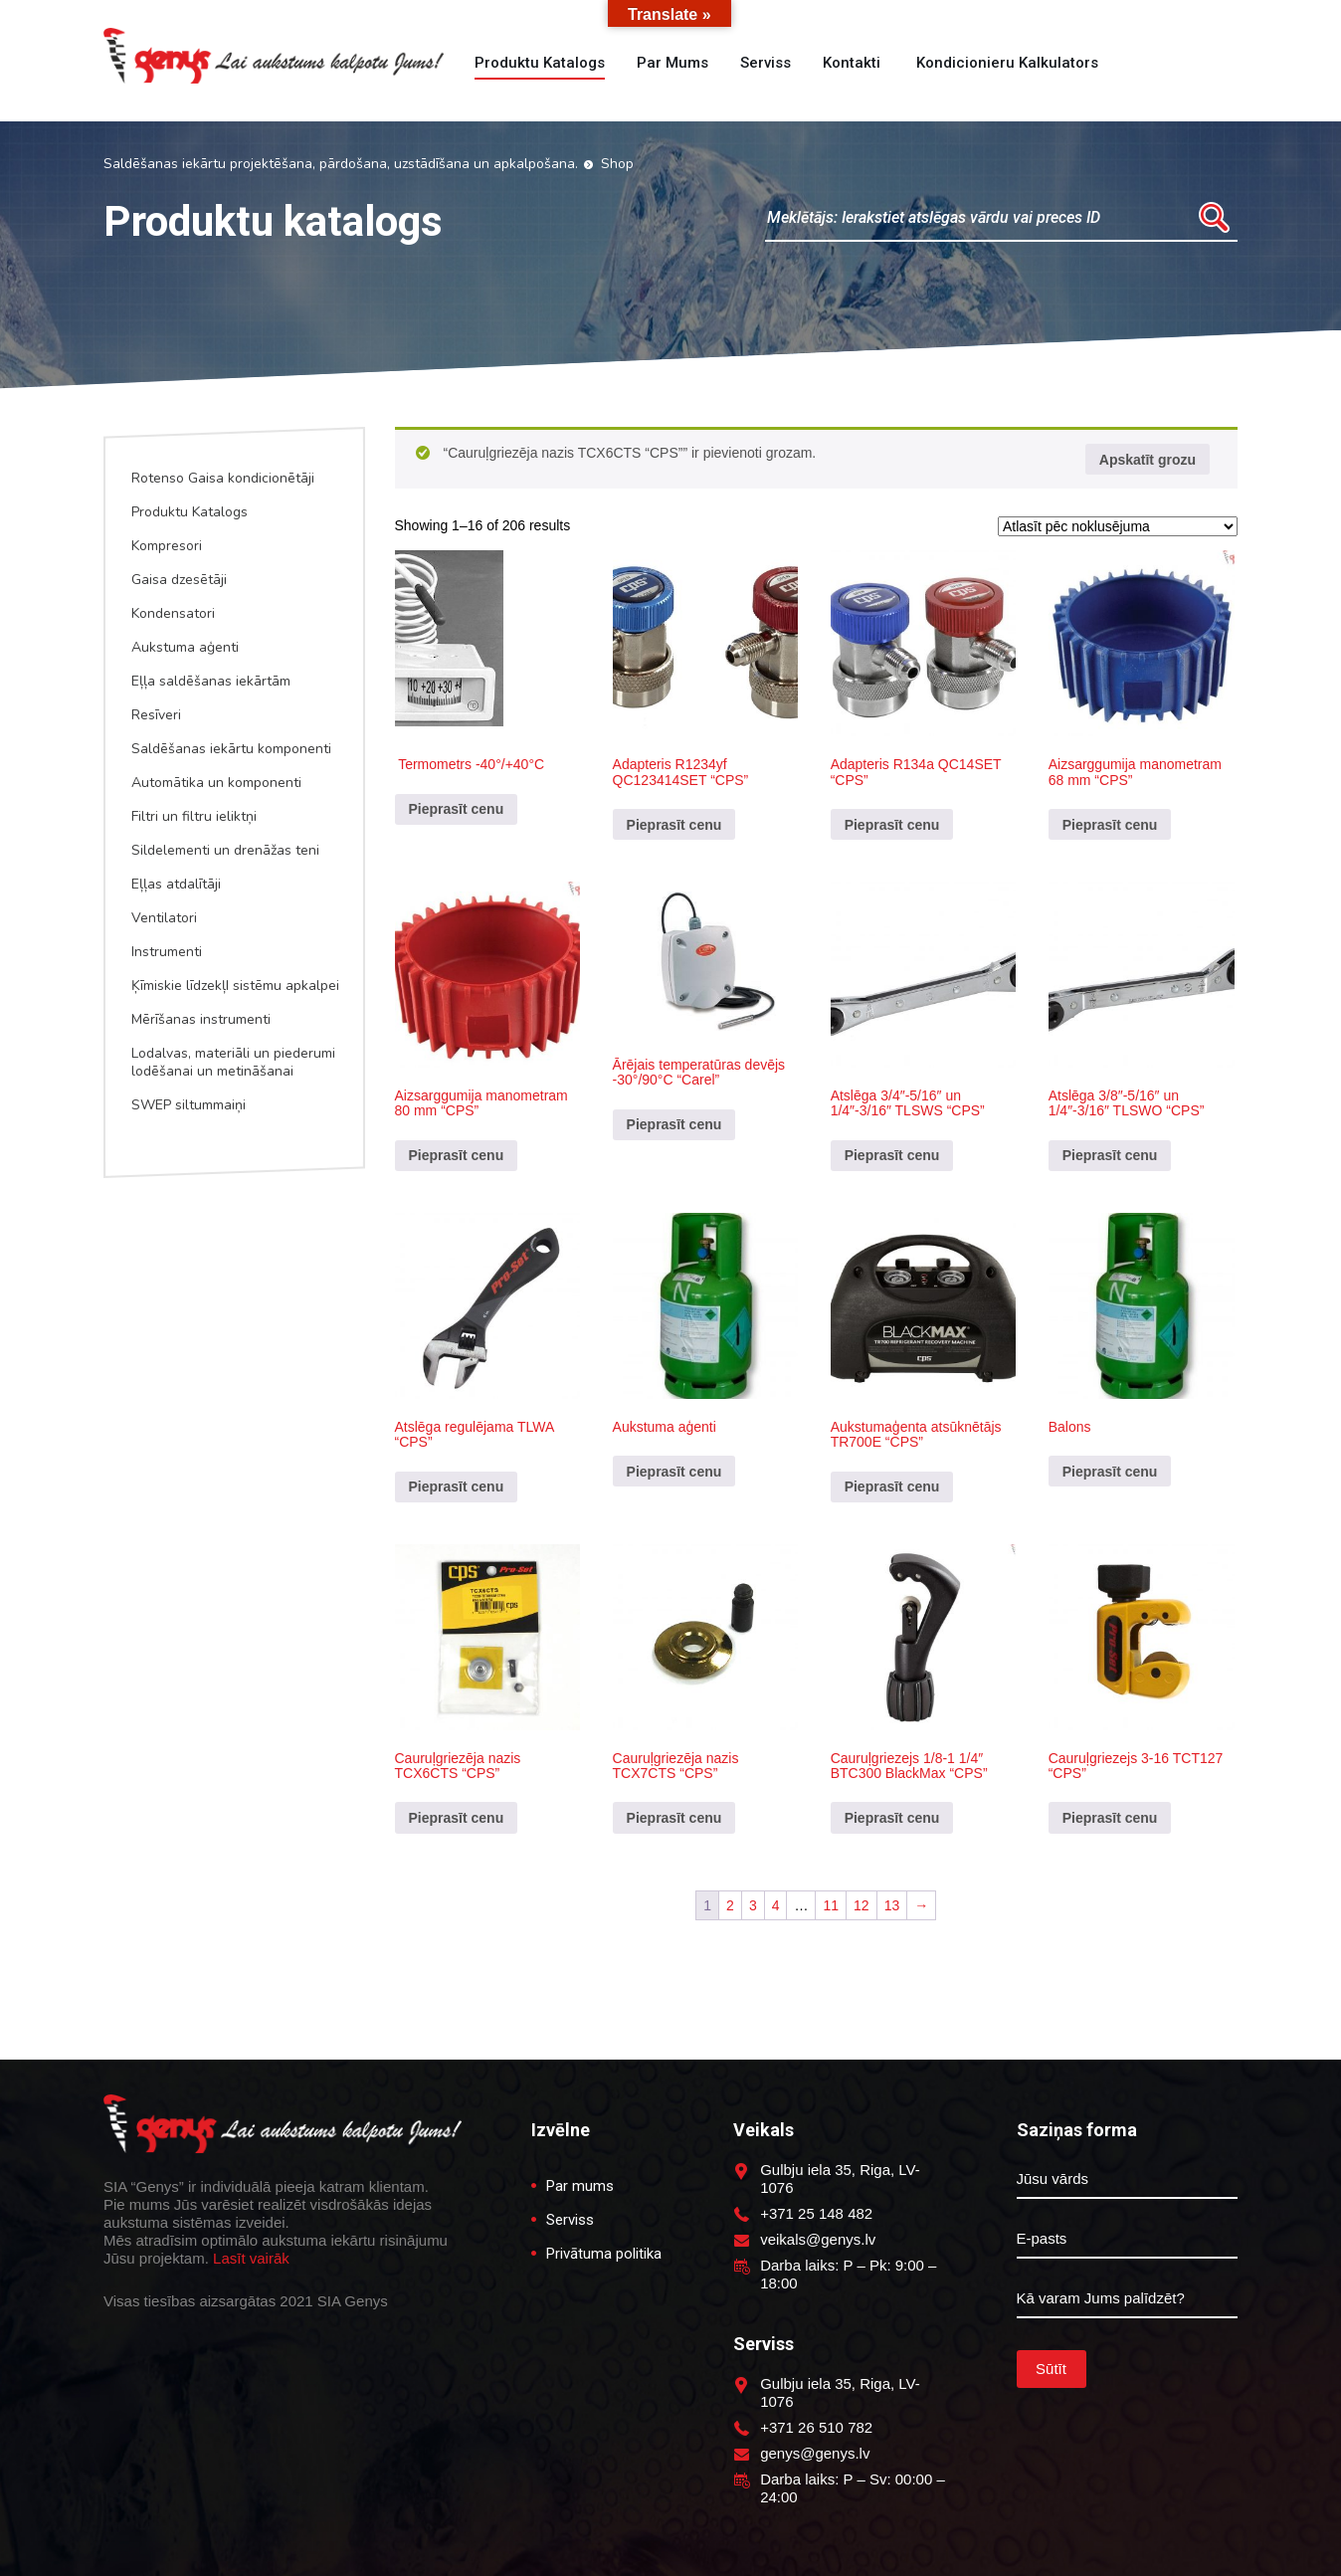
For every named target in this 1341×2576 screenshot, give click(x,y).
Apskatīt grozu (1147, 460)
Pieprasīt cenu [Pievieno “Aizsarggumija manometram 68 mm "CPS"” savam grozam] (1110, 825)
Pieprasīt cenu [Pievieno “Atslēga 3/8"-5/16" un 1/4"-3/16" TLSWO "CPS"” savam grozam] (1110, 1155)
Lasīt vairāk (251, 2258)
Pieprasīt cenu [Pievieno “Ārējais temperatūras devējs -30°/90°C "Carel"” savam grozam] (674, 1124)
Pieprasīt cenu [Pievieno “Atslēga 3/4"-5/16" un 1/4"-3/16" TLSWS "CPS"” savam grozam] (892, 1155)
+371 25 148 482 (816, 2213)
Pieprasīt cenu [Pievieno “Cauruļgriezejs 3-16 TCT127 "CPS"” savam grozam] (1110, 1818)
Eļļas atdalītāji (176, 884)
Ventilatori (164, 917)
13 (892, 1905)
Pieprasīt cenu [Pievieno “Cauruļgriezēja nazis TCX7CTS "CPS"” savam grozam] (674, 1818)
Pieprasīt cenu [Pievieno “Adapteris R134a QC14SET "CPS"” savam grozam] (892, 825)
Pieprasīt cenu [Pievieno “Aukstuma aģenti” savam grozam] (674, 1472)
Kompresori (166, 545)
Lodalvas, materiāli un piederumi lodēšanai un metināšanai (233, 1062)
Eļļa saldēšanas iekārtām (210, 681)
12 (861, 1905)
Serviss (765, 63)
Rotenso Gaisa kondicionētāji (222, 478)
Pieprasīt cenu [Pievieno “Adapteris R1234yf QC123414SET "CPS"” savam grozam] (674, 825)
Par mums (672, 63)
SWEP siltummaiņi (188, 1104)
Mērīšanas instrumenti (201, 1019)
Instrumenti (166, 951)
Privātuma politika (604, 2254)
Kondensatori (173, 613)
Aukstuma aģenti (185, 647)
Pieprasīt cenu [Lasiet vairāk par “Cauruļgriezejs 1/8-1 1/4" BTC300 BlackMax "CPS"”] (892, 1818)
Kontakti (851, 63)
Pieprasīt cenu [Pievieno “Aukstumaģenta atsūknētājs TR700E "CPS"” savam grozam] (892, 1486)
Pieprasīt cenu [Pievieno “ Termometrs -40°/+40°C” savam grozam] (456, 809)
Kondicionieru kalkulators (1005, 63)
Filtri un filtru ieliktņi (194, 816)
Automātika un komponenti (216, 782)
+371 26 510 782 (816, 2427)
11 (831, 1905)
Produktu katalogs (540, 63)
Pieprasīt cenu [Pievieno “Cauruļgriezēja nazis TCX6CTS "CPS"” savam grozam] (456, 1818)
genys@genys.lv (814, 2453)
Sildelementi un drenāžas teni (225, 850)
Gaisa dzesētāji (179, 579)
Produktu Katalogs (189, 511)
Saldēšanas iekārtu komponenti (231, 748)
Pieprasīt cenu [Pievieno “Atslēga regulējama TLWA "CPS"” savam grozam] (456, 1486)
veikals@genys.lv (817, 2239)
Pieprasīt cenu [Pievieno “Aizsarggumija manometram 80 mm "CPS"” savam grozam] (456, 1155)
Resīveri (156, 714)
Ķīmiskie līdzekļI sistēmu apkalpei (235, 985)
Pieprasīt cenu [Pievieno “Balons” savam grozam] (1110, 1472)
